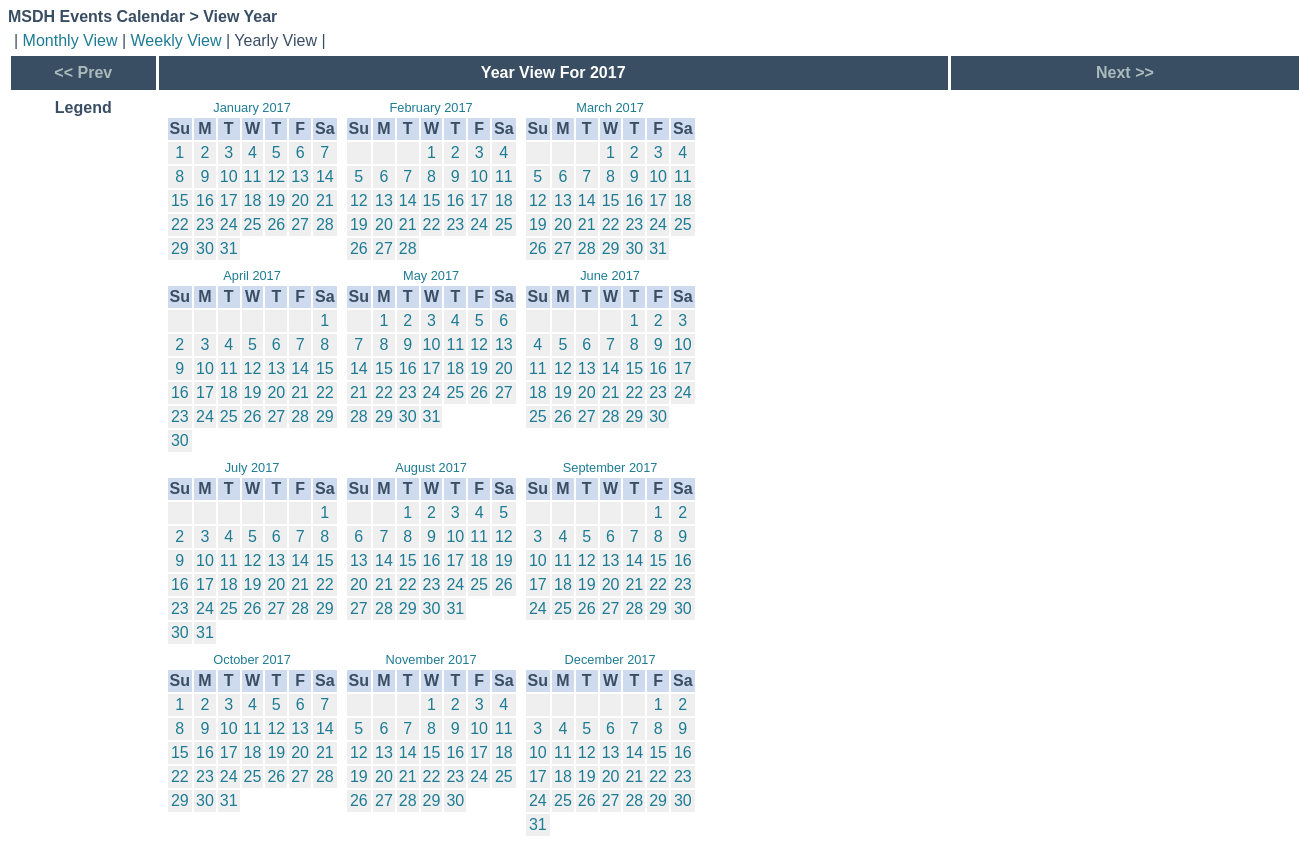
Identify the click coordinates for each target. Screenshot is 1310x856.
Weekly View (176, 40)
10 (229, 176)
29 (180, 248)
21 (325, 200)
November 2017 (431, 659)
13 (300, 176)
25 (253, 224)
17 (229, 200)
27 (300, 224)
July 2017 (252, 467)
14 (325, 176)
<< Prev (83, 72)
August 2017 (431, 467)
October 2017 (252, 659)
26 (276, 224)
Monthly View (70, 40)
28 (325, 224)
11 (253, 176)
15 (180, 200)
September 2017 (610, 467)
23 (205, 224)
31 (229, 248)
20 (300, 200)
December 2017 (610, 659)
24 (229, 224)
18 (253, 200)
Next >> (1125, 72)
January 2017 (252, 107)
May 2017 (431, 275)
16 (205, 200)
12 (276, 176)
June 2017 (610, 275)
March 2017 (610, 107)
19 (276, 200)
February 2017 (430, 107)
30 (205, 248)
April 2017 (252, 275)
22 (180, 224)
